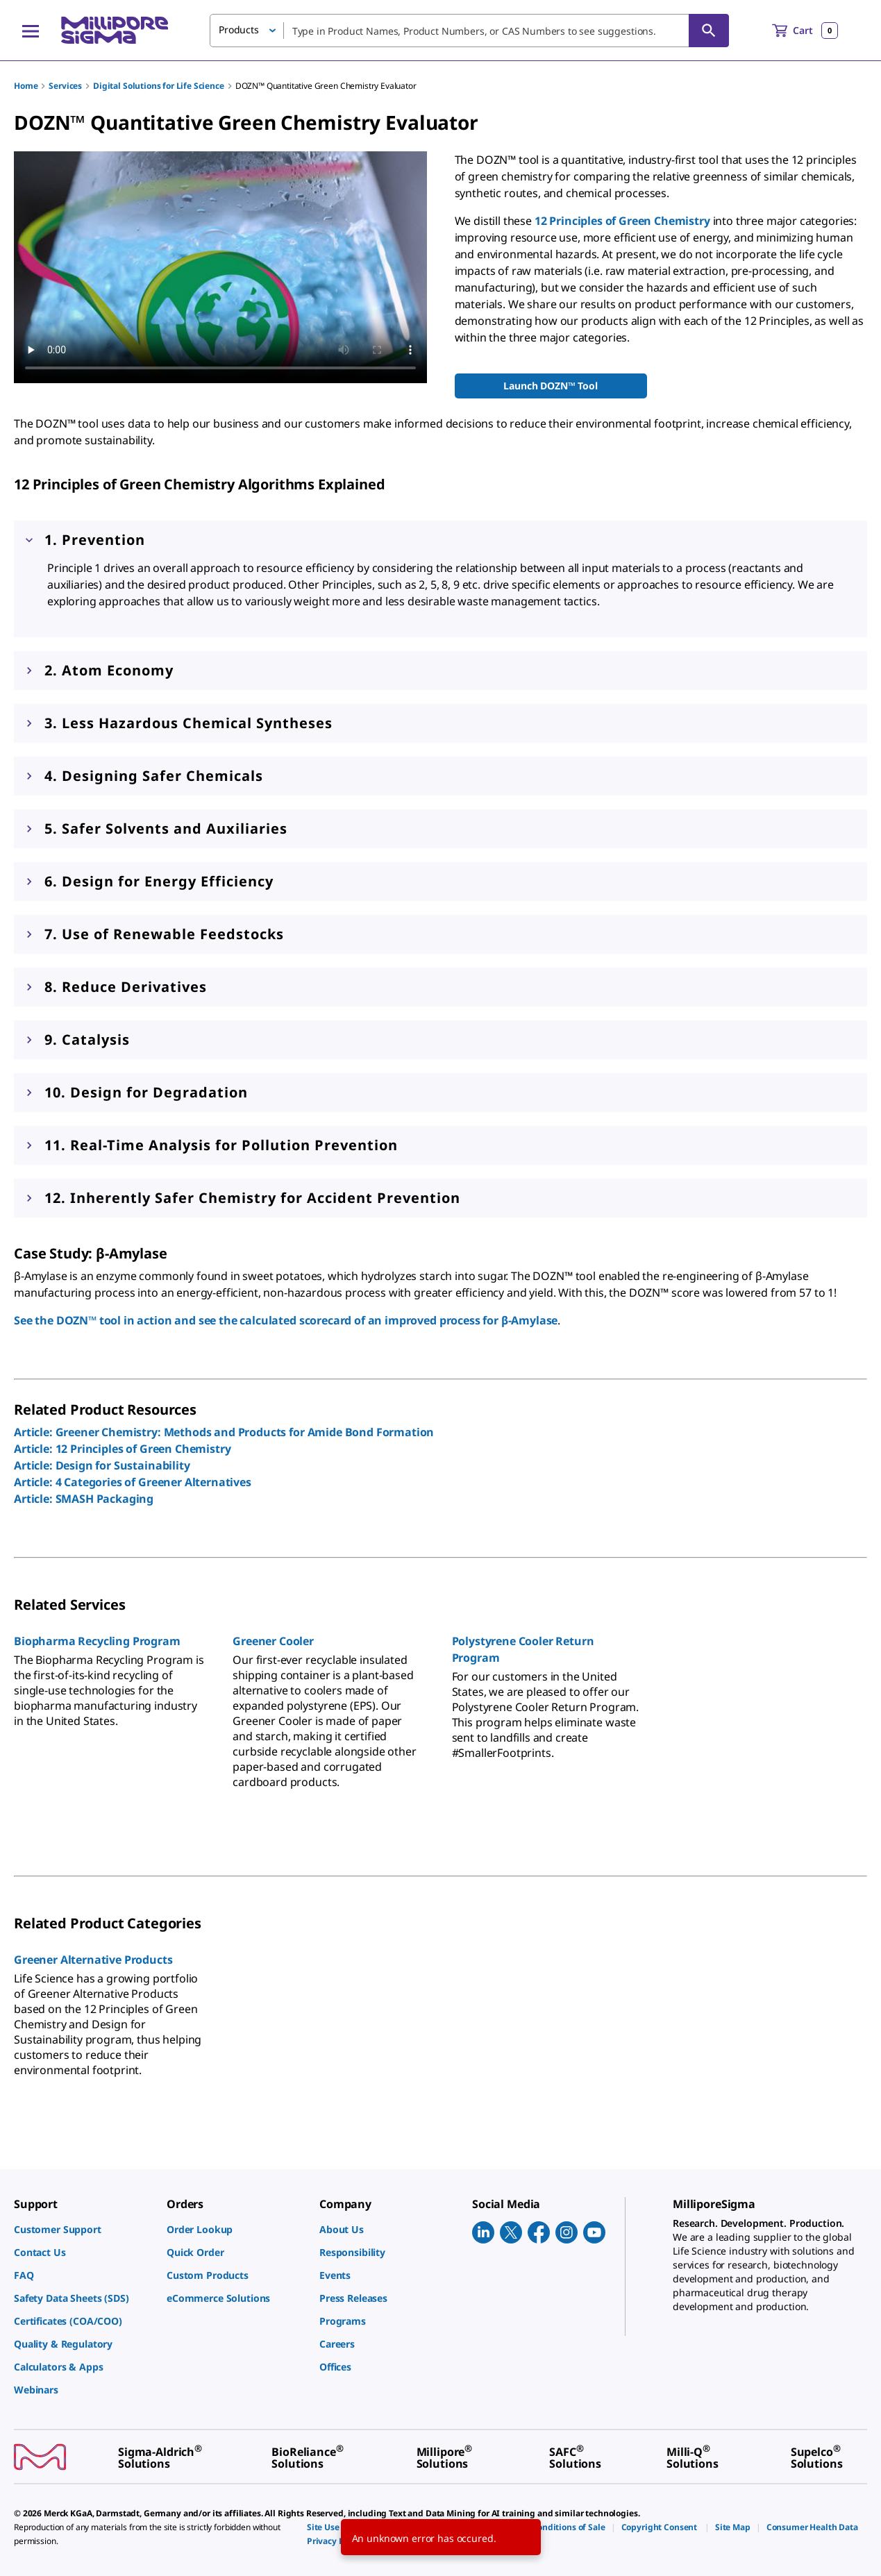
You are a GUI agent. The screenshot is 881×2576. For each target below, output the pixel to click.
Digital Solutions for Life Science (158, 86)
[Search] (709, 30)
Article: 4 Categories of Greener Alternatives (132, 1482)
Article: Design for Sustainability (102, 1465)
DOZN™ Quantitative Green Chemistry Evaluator (326, 86)
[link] (83, 2229)
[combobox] (469, 30)
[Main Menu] (30, 30)
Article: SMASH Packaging (83, 1498)
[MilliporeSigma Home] (114, 30)
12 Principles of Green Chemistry (622, 220)
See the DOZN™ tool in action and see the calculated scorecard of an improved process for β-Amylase (285, 1320)
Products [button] (239, 29)
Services (65, 86)
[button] (440, 670)
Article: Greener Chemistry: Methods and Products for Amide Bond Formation (224, 1432)
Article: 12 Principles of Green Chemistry (122, 1448)
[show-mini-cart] (805, 30)
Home (25, 86)
